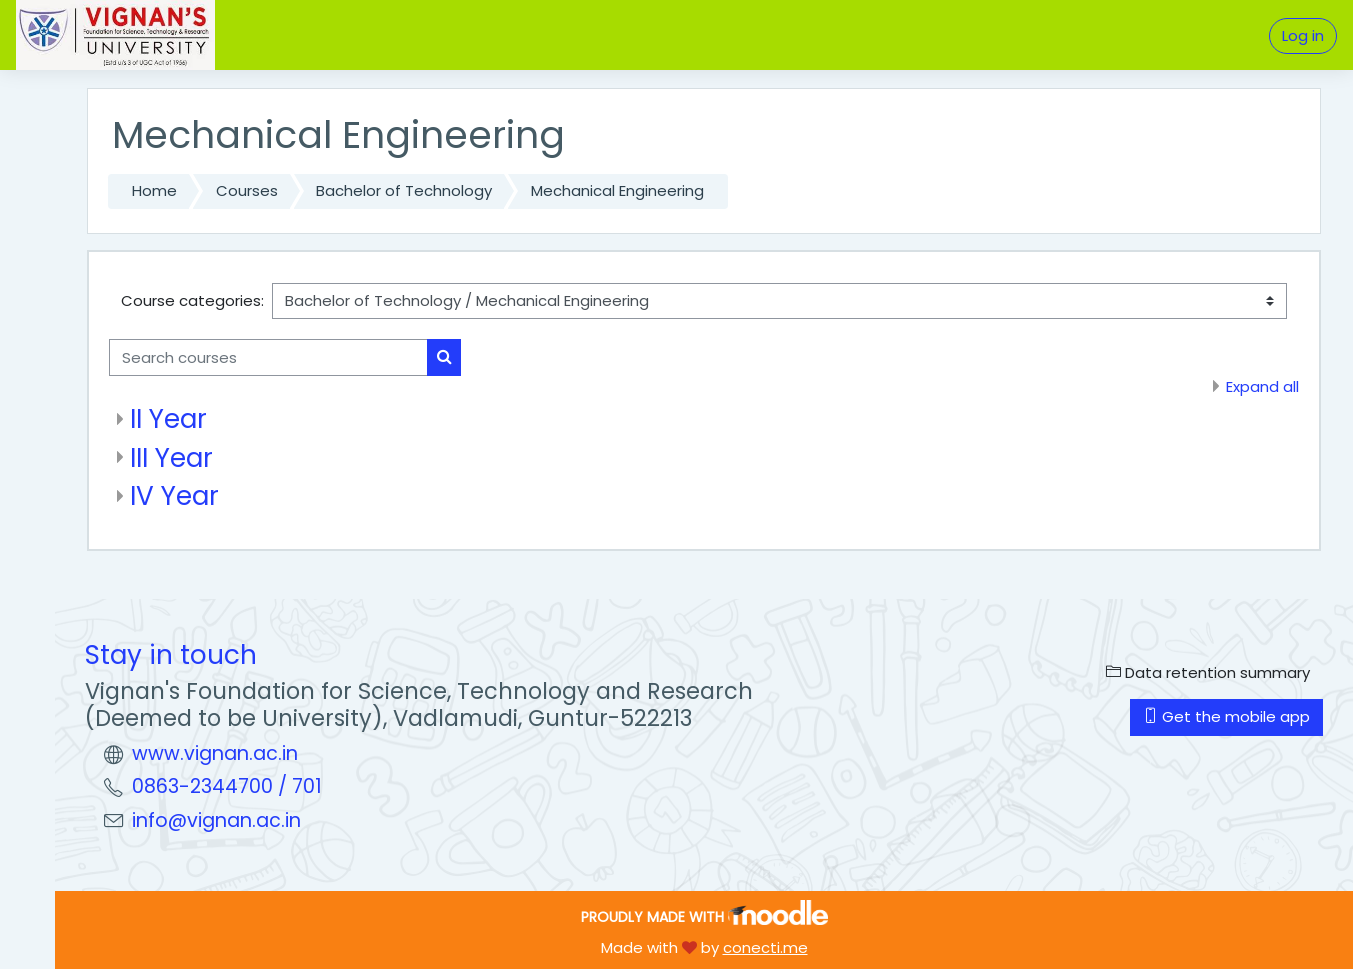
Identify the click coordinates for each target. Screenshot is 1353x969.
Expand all (1262, 386)
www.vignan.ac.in (215, 753)
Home (154, 190)
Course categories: (192, 300)
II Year (168, 418)
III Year (171, 457)
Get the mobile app (1226, 716)
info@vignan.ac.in (216, 820)
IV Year (174, 495)
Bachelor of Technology (404, 190)
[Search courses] (268, 357)
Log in (1303, 35)
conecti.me (765, 947)
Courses (247, 190)
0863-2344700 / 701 (227, 786)
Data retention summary (1208, 672)
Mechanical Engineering (617, 190)
